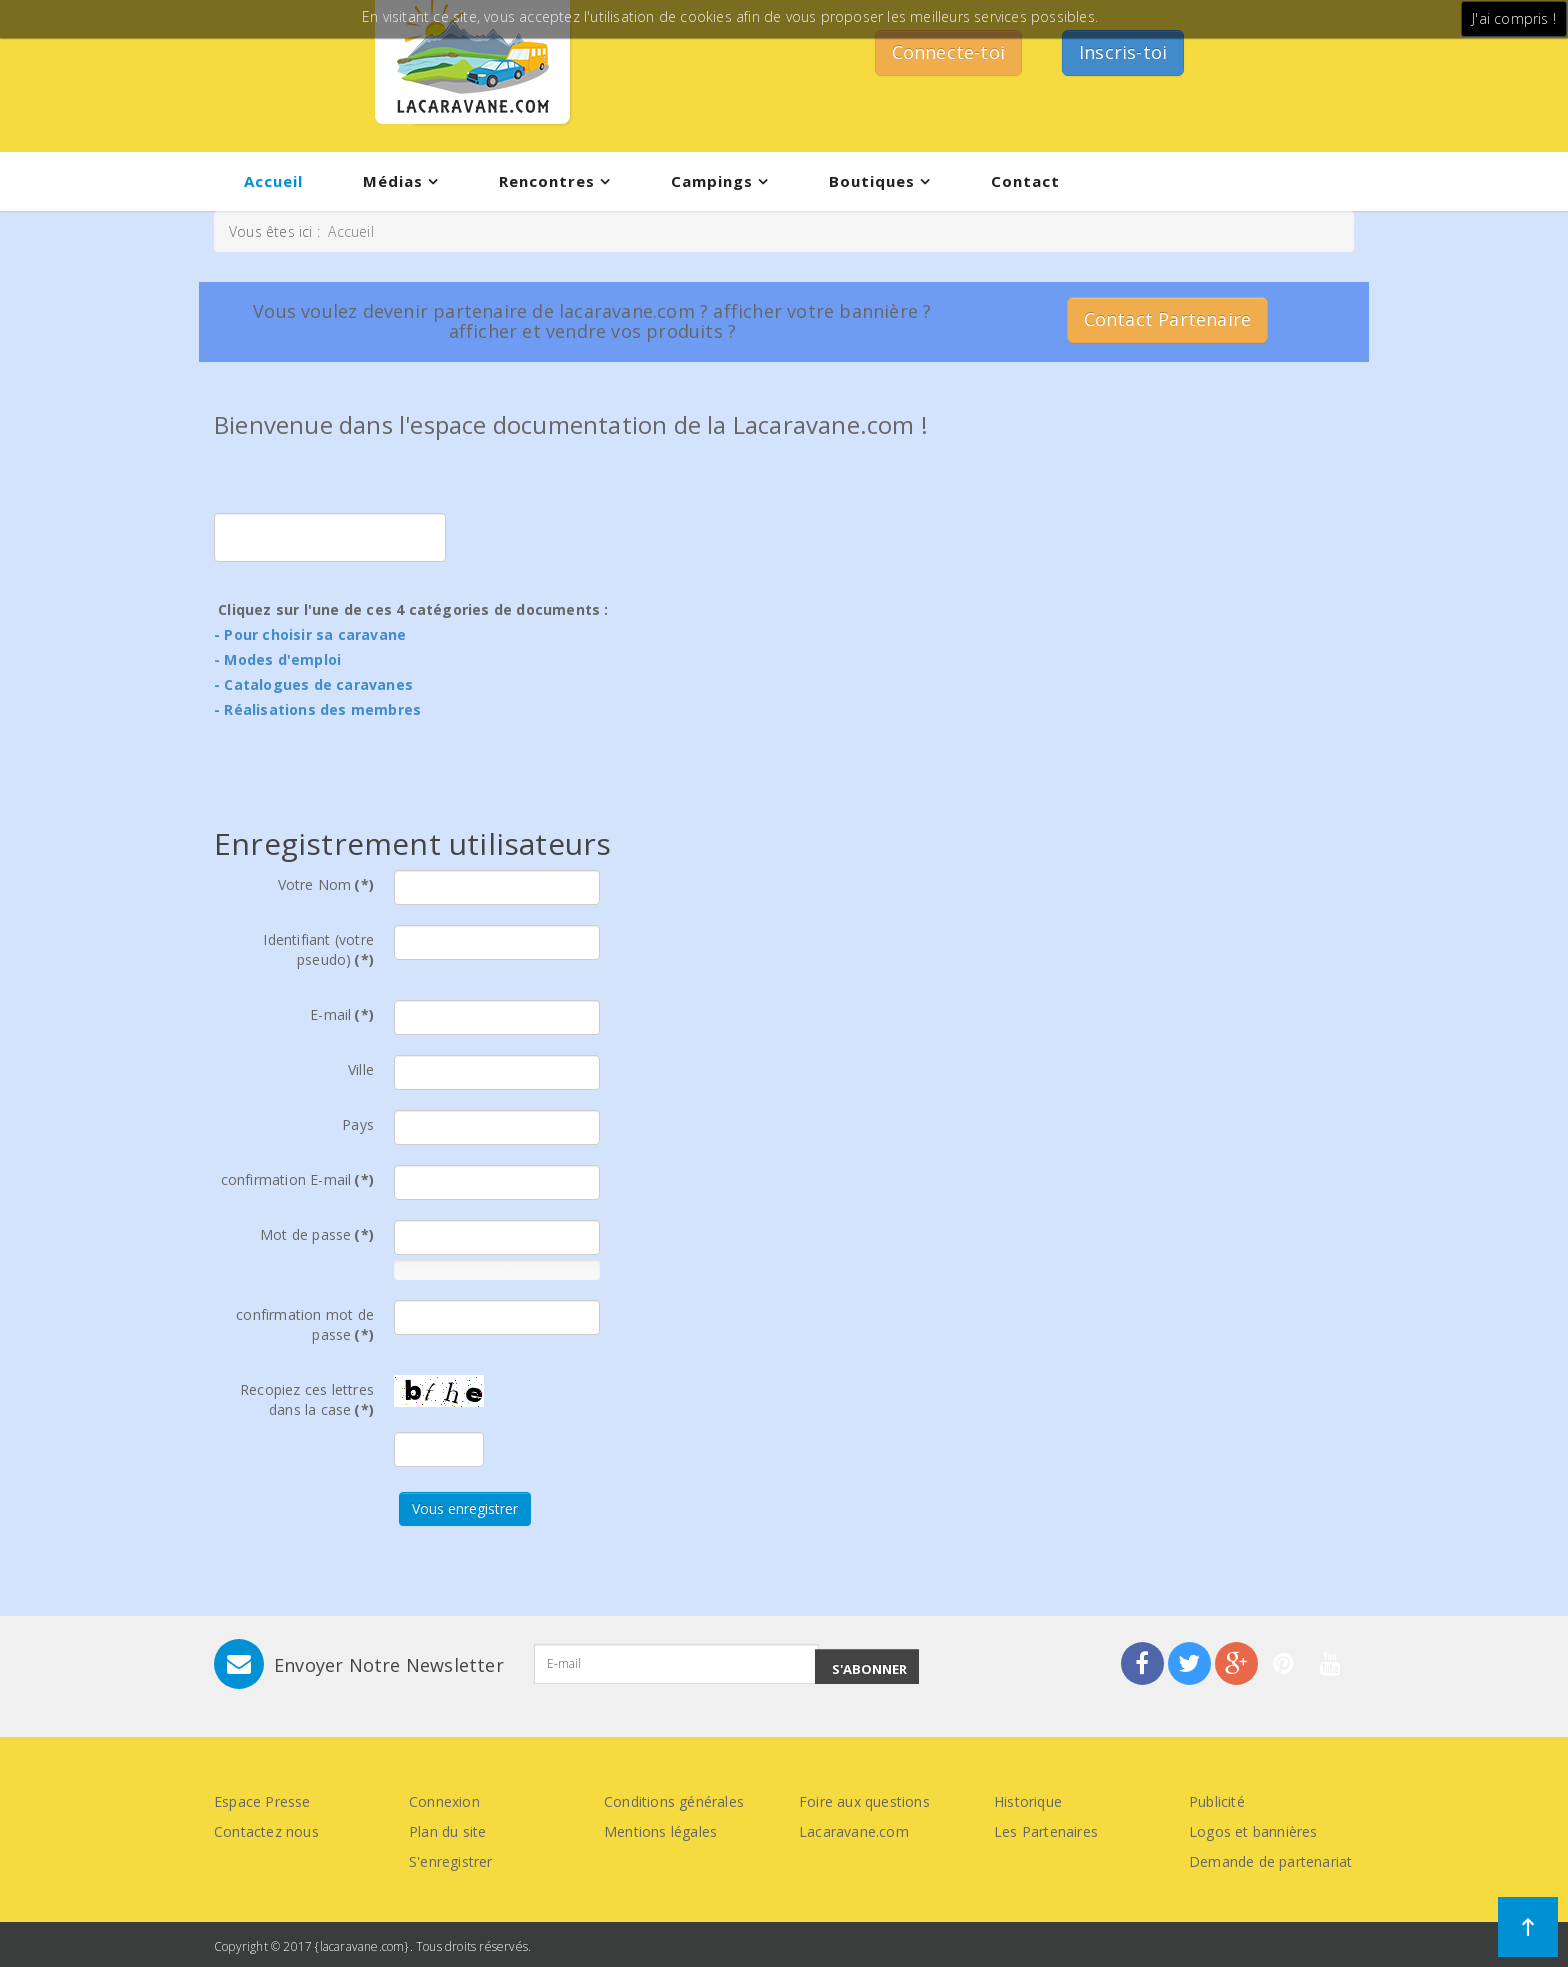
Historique (1028, 1801)
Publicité (1217, 1801)
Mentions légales (660, 1831)
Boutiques (872, 181)
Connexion (444, 1801)
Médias (393, 181)
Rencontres (547, 181)
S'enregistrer (451, 1861)
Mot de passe (317, 1234)
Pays (358, 1124)
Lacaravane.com (854, 1831)
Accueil (273, 181)
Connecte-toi (948, 52)
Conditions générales (674, 1801)
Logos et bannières (1253, 1831)
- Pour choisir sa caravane (310, 634)
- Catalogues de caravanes (313, 684)
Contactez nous (266, 1831)
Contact (1025, 181)
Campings (712, 181)
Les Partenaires (1046, 1831)
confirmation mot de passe (305, 1324)
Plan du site (447, 1831)
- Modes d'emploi (277, 659)
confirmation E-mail (297, 1179)
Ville (361, 1069)
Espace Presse (262, 1801)
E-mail (342, 1014)
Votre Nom (326, 884)
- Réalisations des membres (317, 709)
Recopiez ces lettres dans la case (307, 1399)
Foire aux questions (864, 1801)
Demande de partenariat (1270, 1861)
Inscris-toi (1123, 52)
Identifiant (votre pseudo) (318, 949)
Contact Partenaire (1168, 319)
